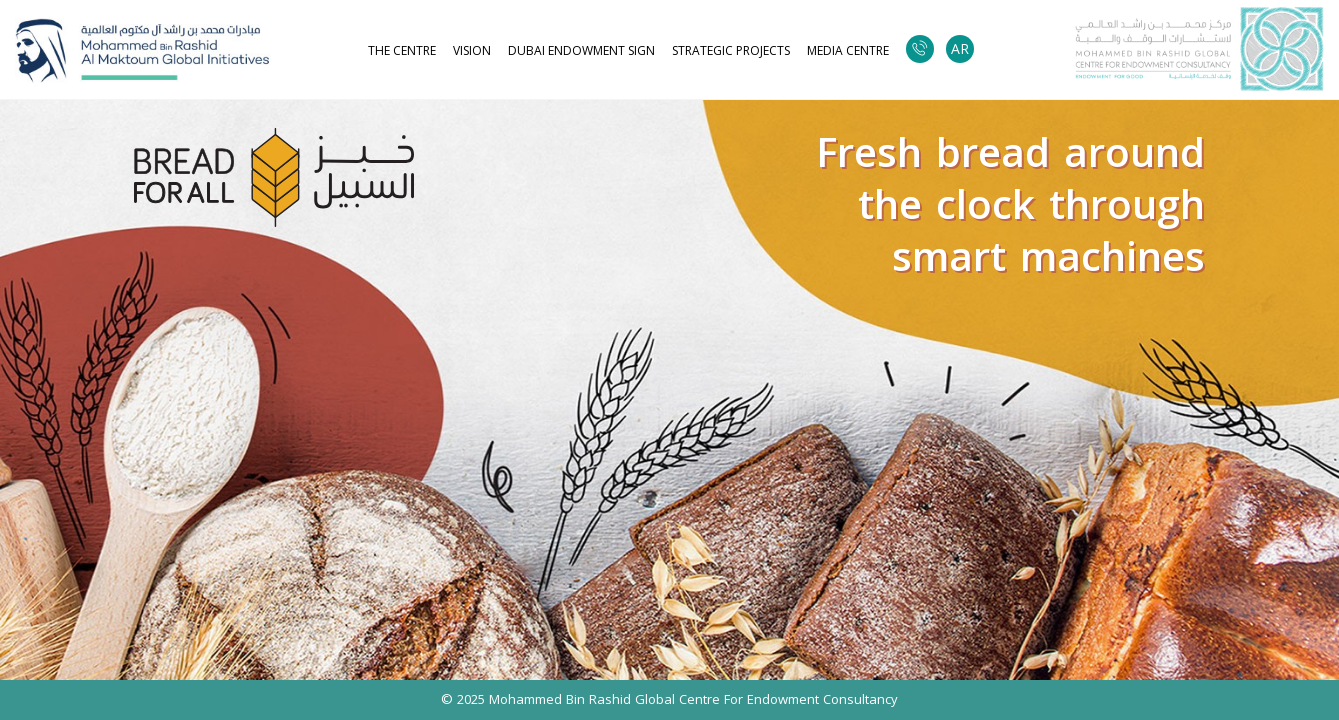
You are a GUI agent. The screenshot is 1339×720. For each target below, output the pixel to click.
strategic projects (731, 51)
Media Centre (848, 51)
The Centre (402, 51)
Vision (472, 51)
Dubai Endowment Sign (581, 51)
